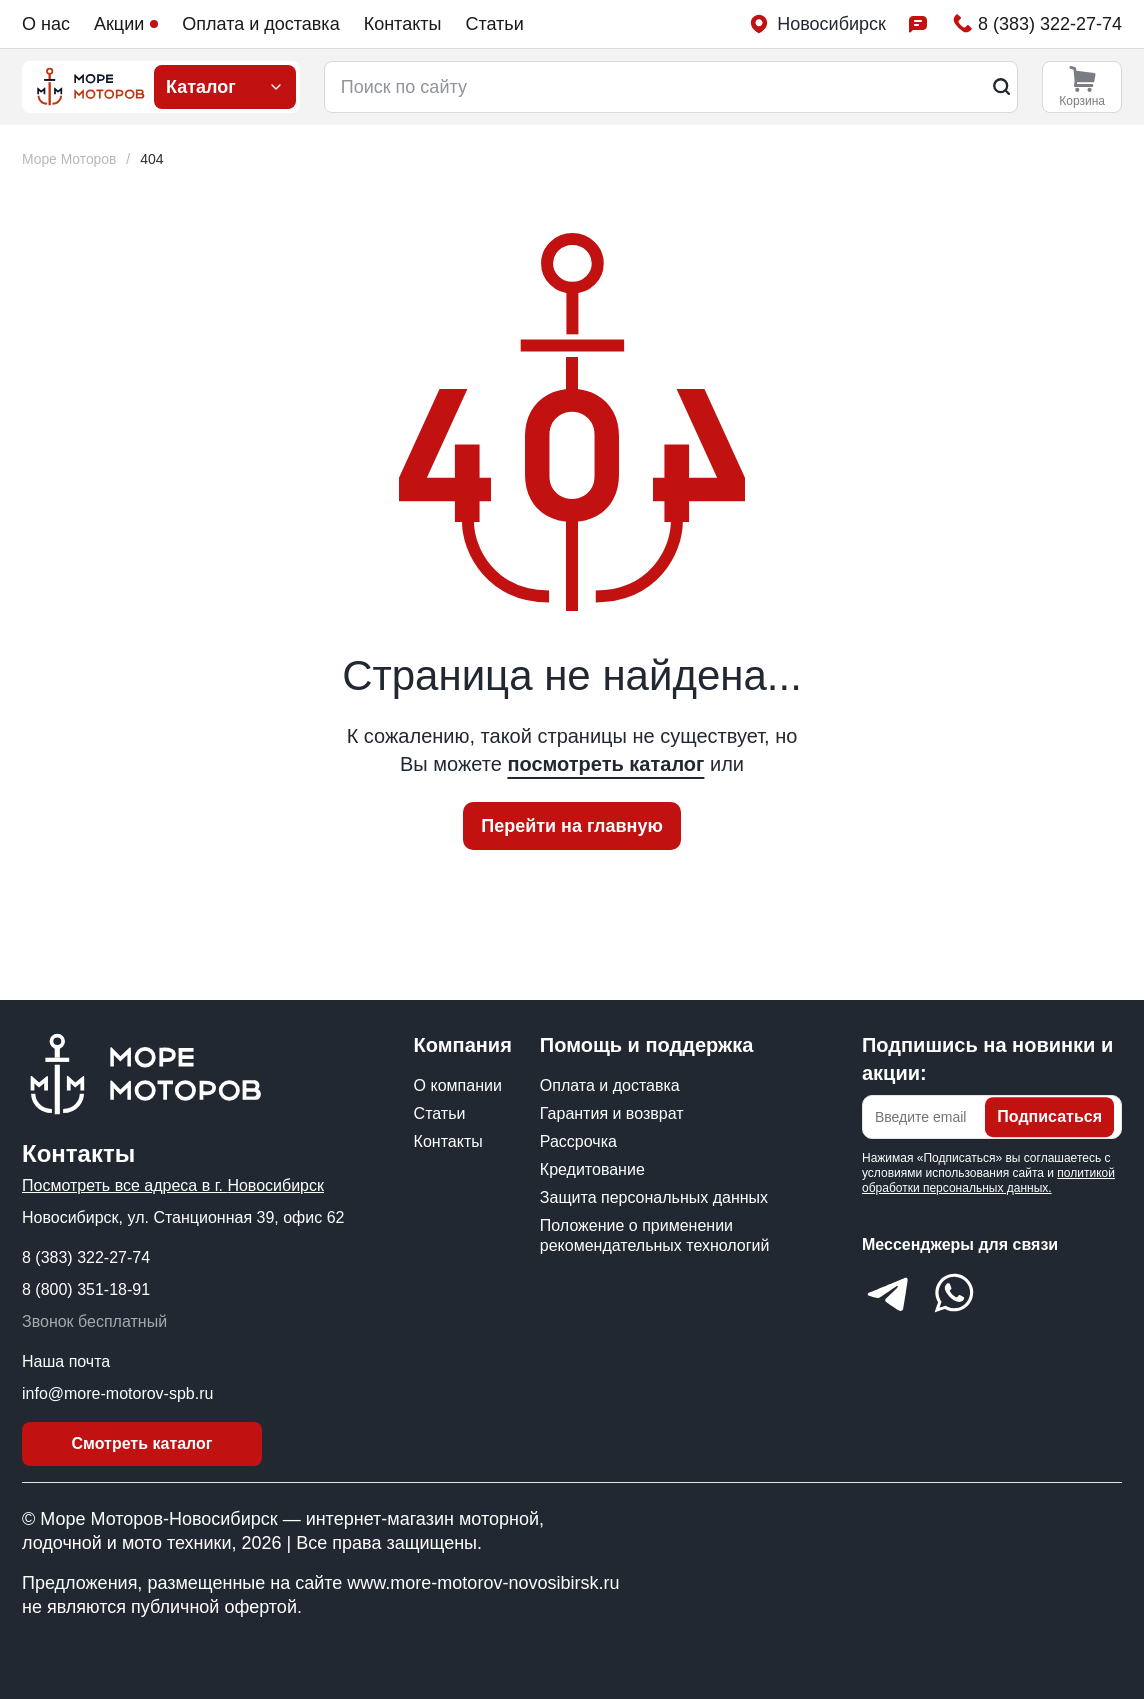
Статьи (494, 24)
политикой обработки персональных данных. (988, 1180)
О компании (458, 1085)
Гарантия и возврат (612, 1113)
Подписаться (1049, 1116)
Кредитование (592, 1169)
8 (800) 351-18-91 (86, 1289)
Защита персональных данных (654, 1197)
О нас (46, 24)
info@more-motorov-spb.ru (117, 1393)
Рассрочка (578, 1141)
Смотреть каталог (142, 1443)
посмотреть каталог (605, 764)
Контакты (403, 24)
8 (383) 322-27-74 (86, 1257)
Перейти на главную (572, 826)
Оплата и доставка (260, 24)
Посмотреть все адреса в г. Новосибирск (173, 1185)
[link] (152, 159)
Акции (126, 24)
